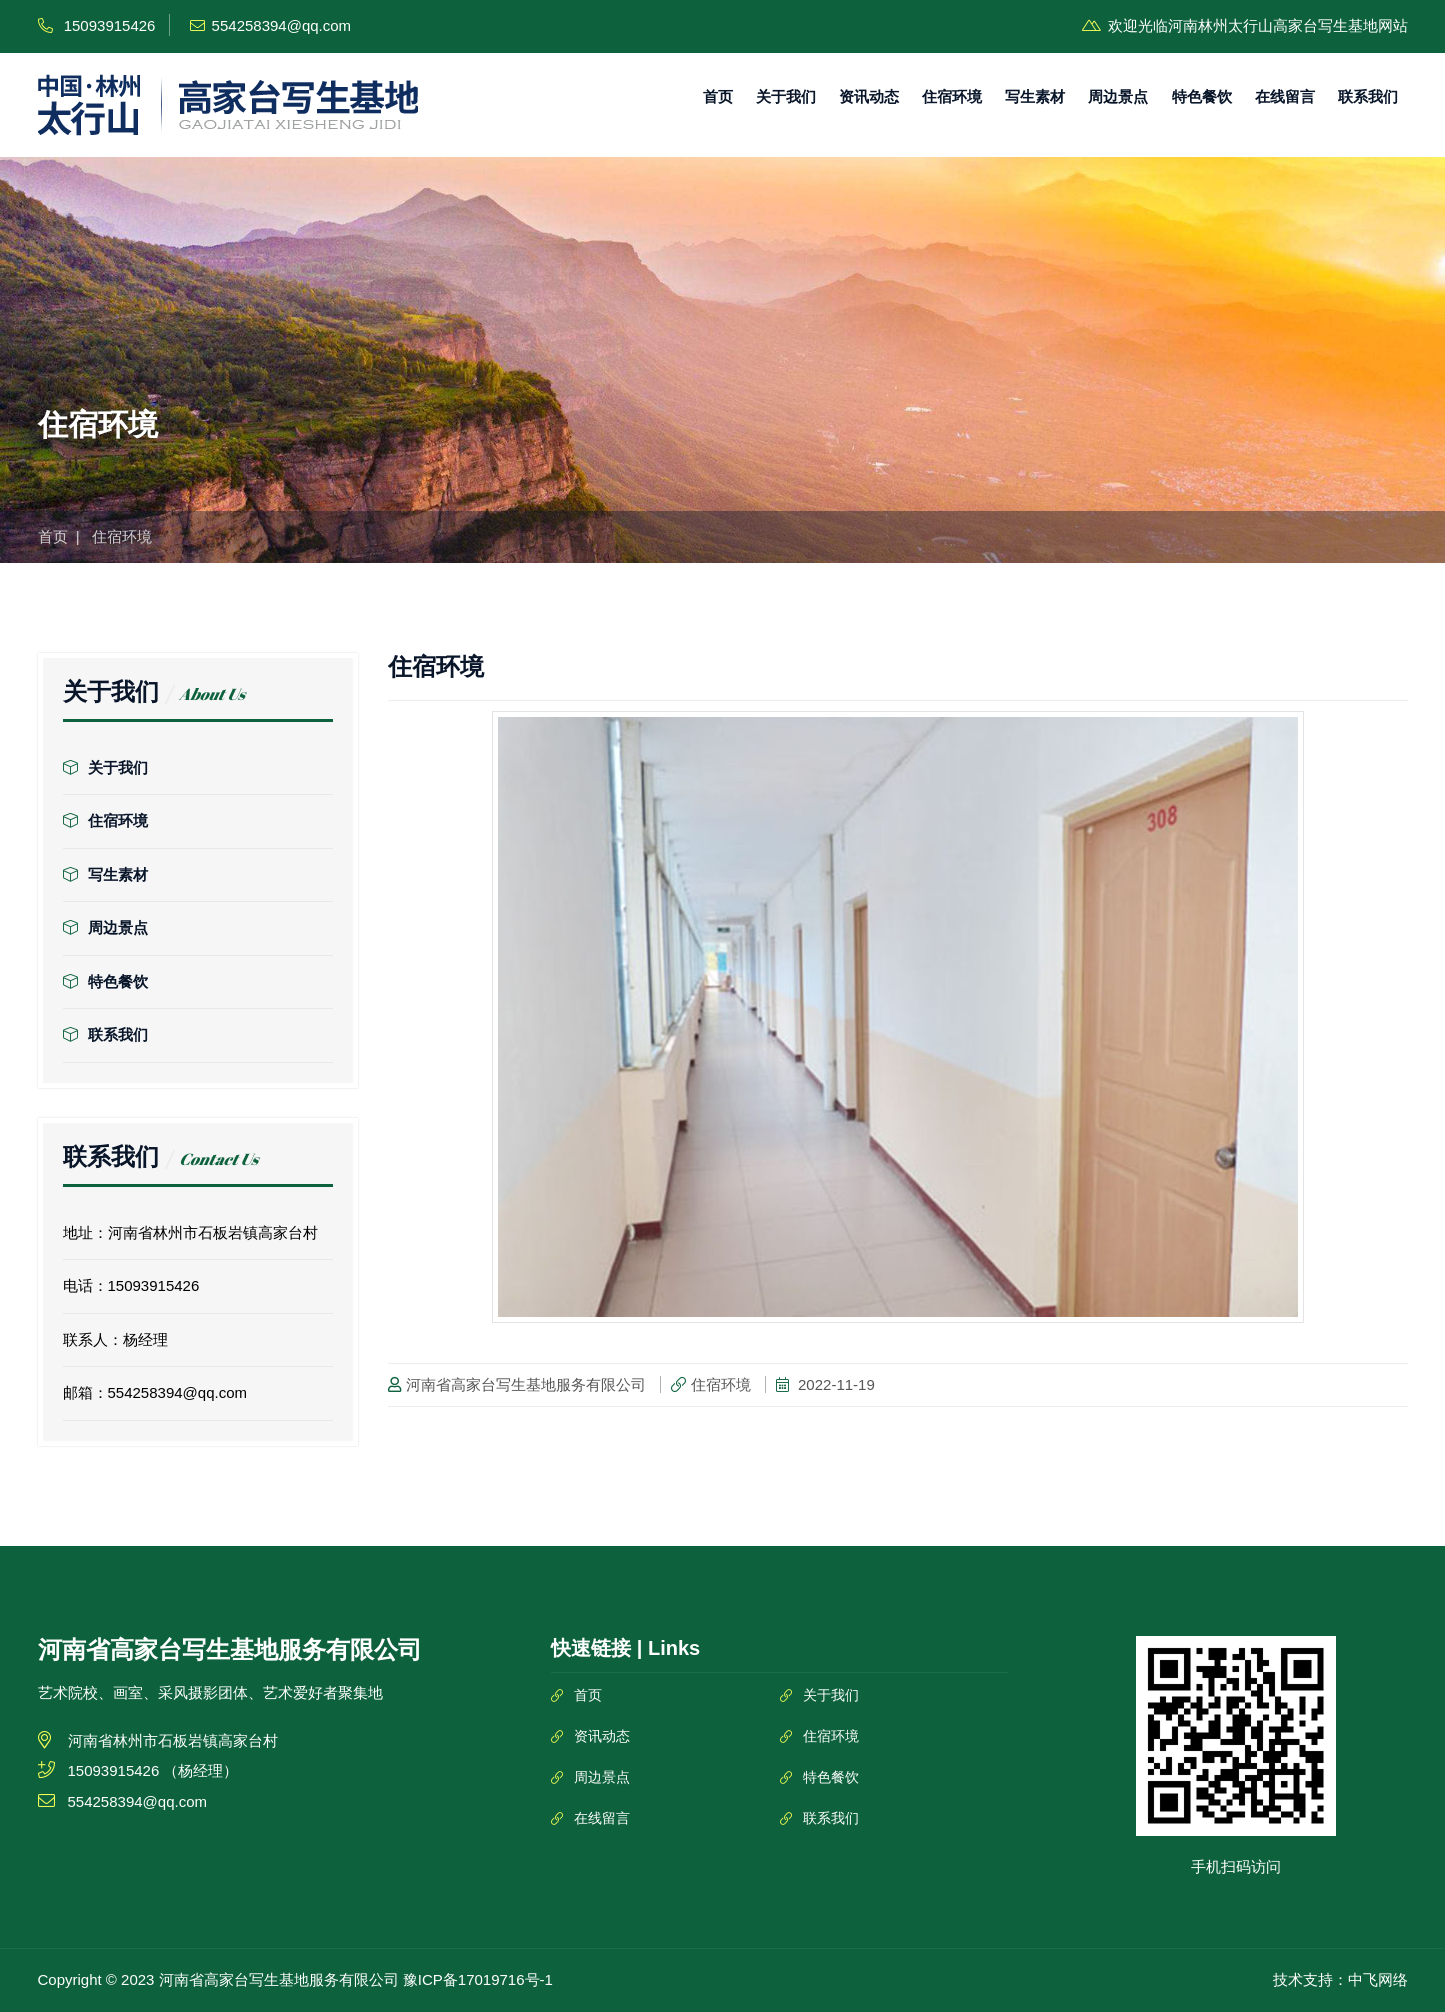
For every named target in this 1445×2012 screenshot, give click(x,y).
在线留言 (1285, 96)
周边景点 (1118, 96)
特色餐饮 (1202, 96)
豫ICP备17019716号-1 (478, 1979)
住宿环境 (952, 96)
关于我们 (786, 96)
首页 (718, 96)
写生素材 (1035, 96)
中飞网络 (1378, 1979)
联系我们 (1368, 96)
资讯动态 (869, 96)
